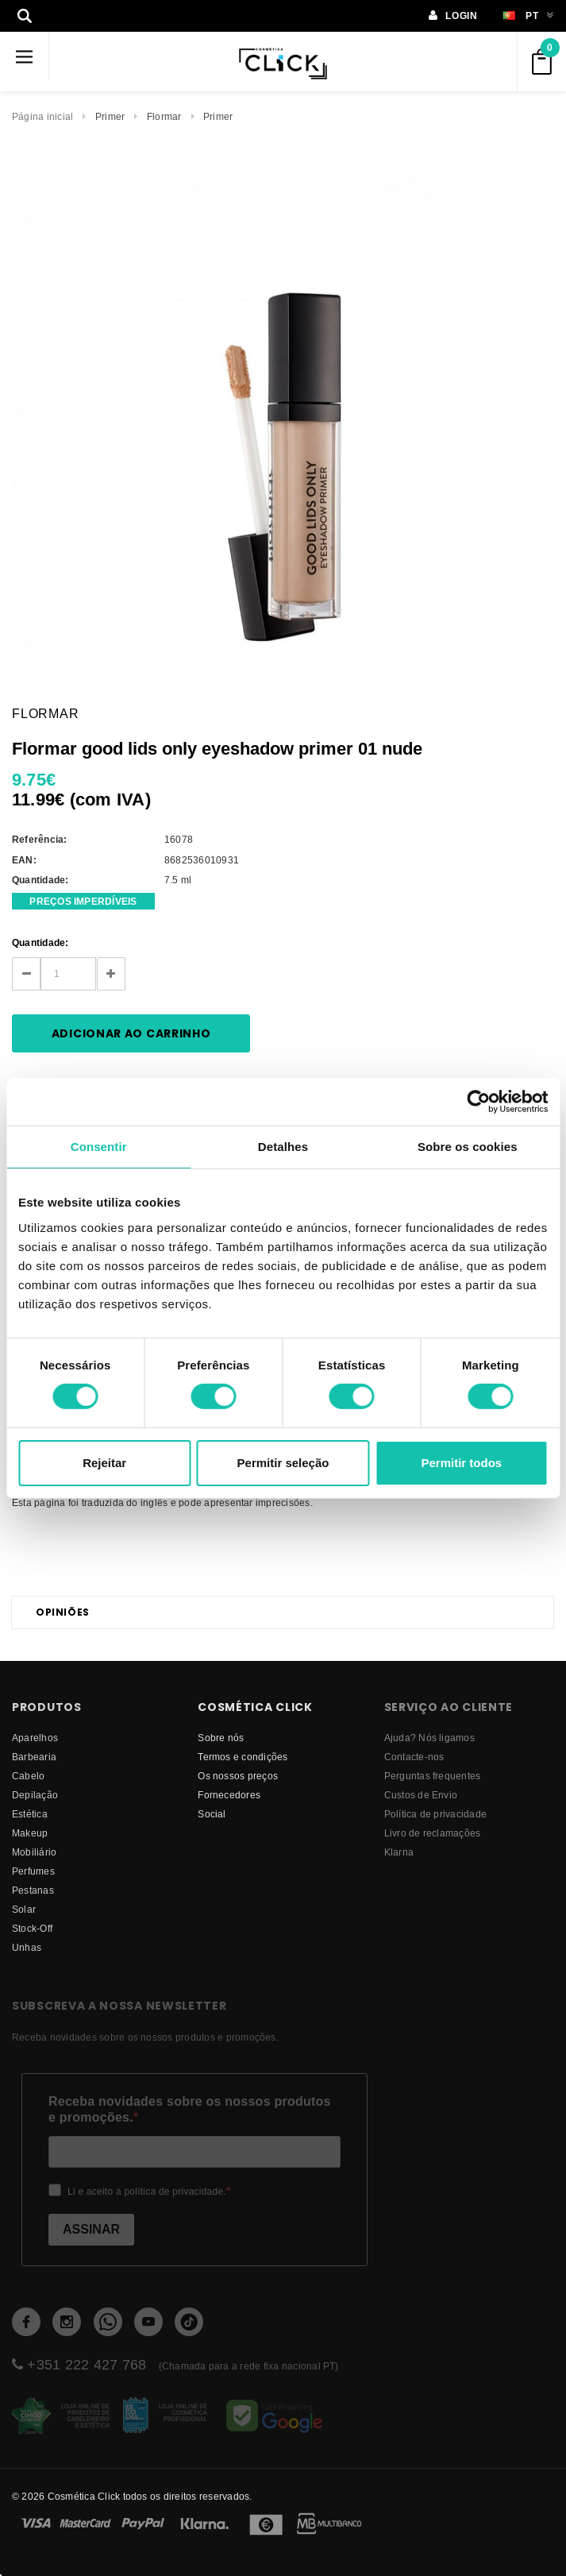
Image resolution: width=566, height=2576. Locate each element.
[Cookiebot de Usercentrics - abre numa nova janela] (478, 1101)
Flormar (164, 116)
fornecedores (229, 1795)
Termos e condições (242, 1757)
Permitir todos (461, 1463)
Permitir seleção (283, 1463)
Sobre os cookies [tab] (468, 1146)
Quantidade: (40, 942)
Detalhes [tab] (283, 1146)
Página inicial (42, 116)
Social (211, 1814)
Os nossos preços (238, 1776)
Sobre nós (221, 1738)
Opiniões (63, 1612)
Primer (110, 116)
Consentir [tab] (99, 1146)
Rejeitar (104, 1463)
